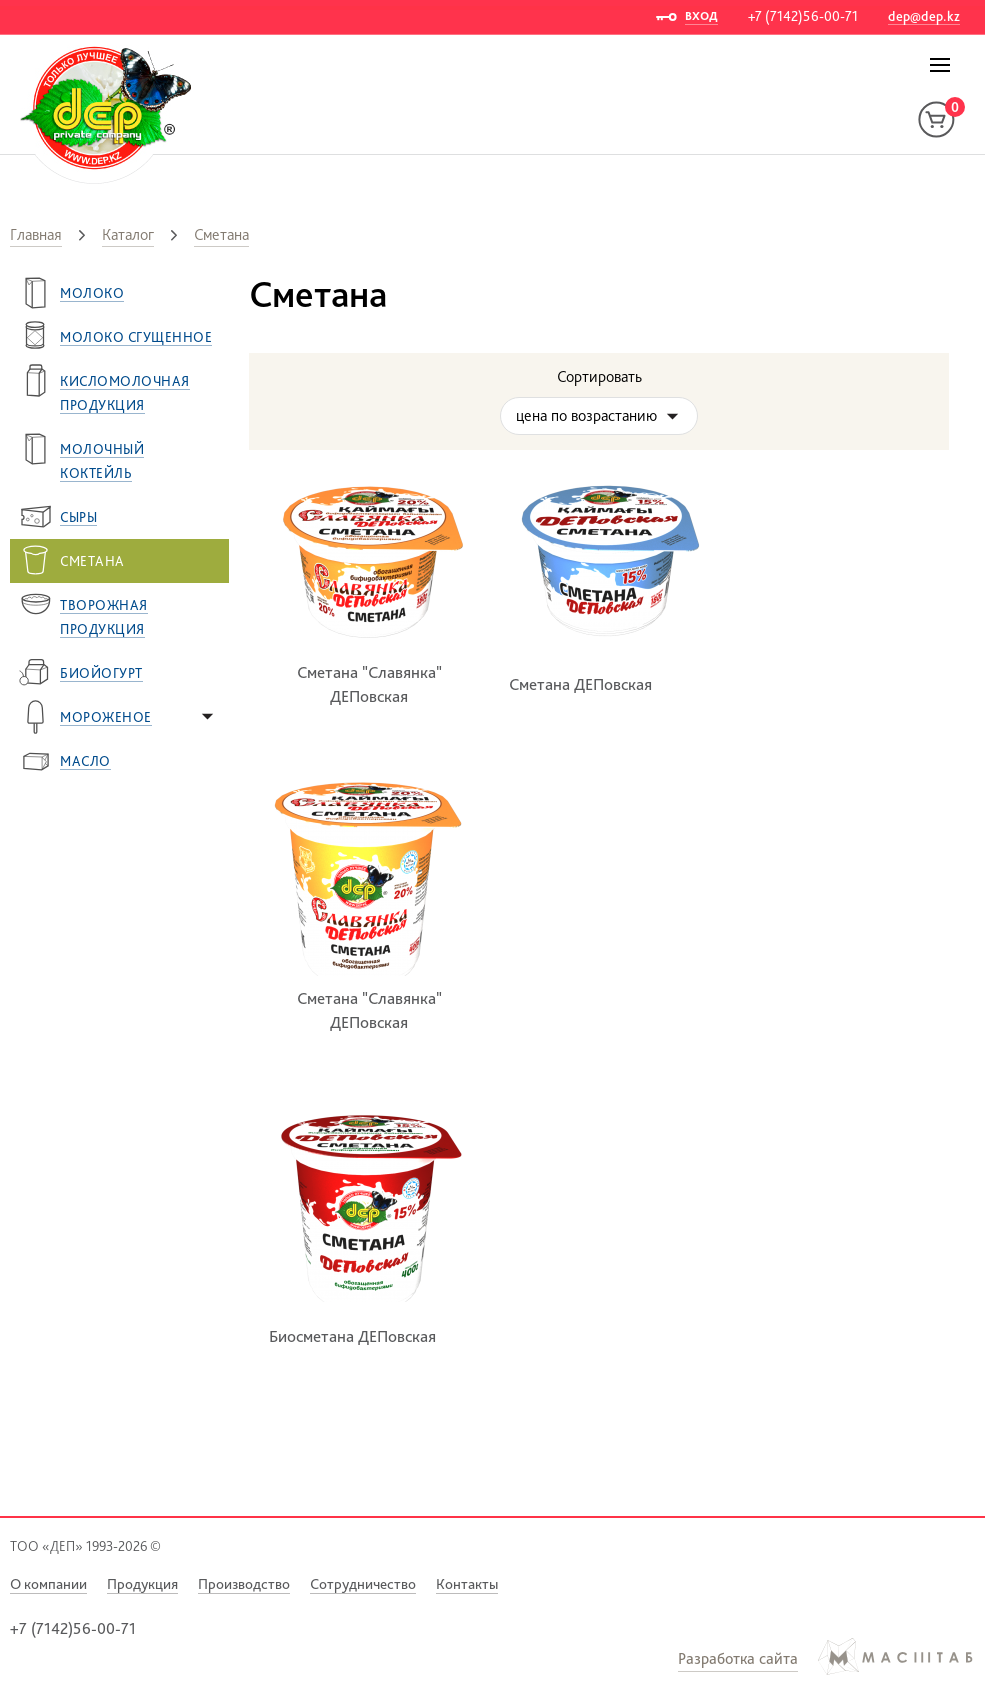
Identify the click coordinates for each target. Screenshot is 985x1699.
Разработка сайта (738, 1658)
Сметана (221, 234)
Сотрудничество (363, 1584)
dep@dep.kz (924, 16)
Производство (244, 1584)
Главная (36, 234)
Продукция (142, 1584)
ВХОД (701, 16)
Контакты (467, 1584)
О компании (48, 1584)
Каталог (128, 234)
